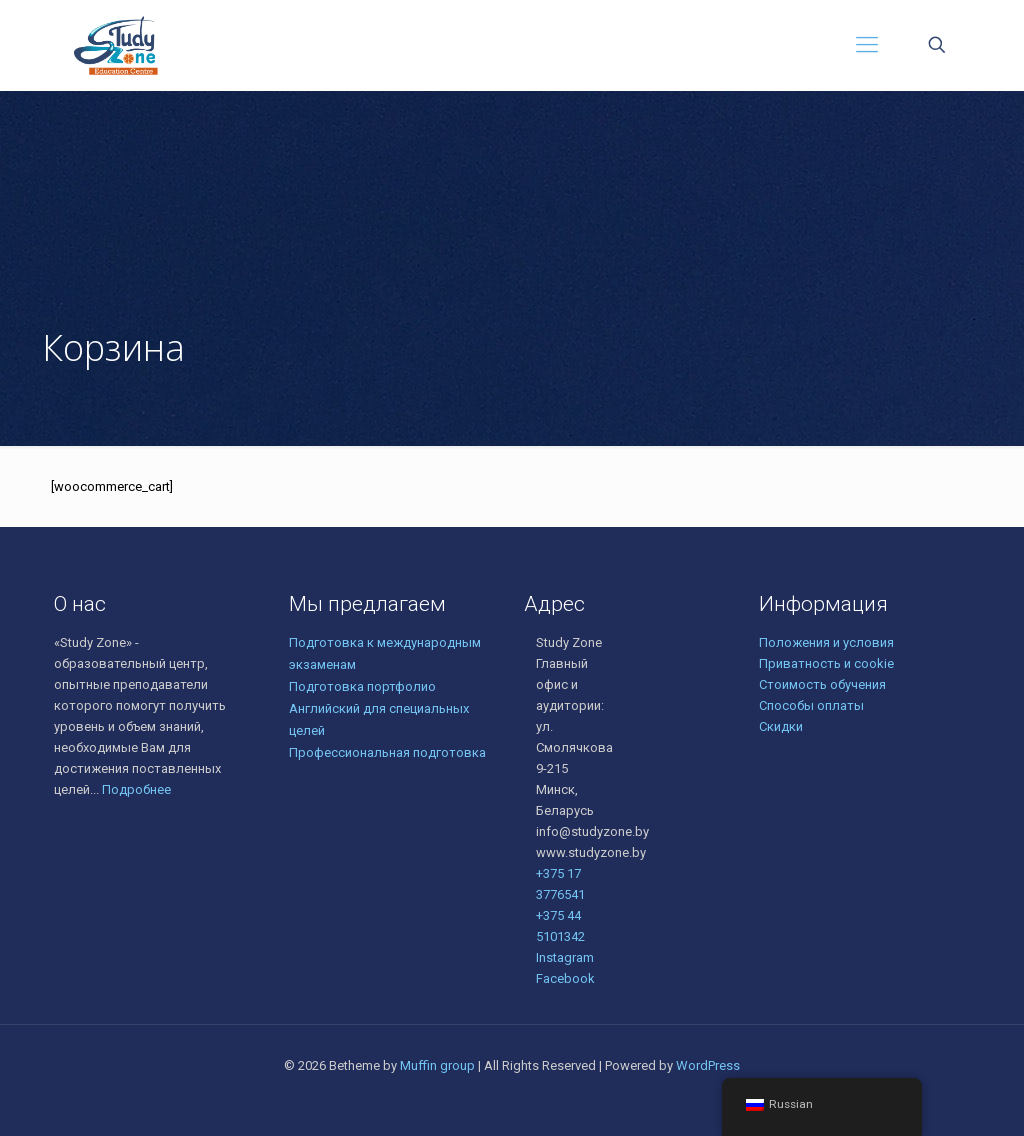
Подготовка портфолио (362, 686)
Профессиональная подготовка (387, 752)
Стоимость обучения (822, 684)
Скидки (781, 726)
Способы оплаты (811, 705)
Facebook (565, 978)
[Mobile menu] (867, 45)
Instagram (565, 957)
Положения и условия (826, 642)
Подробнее (136, 789)
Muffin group (437, 1065)
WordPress (708, 1065)
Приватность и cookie (826, 663)
